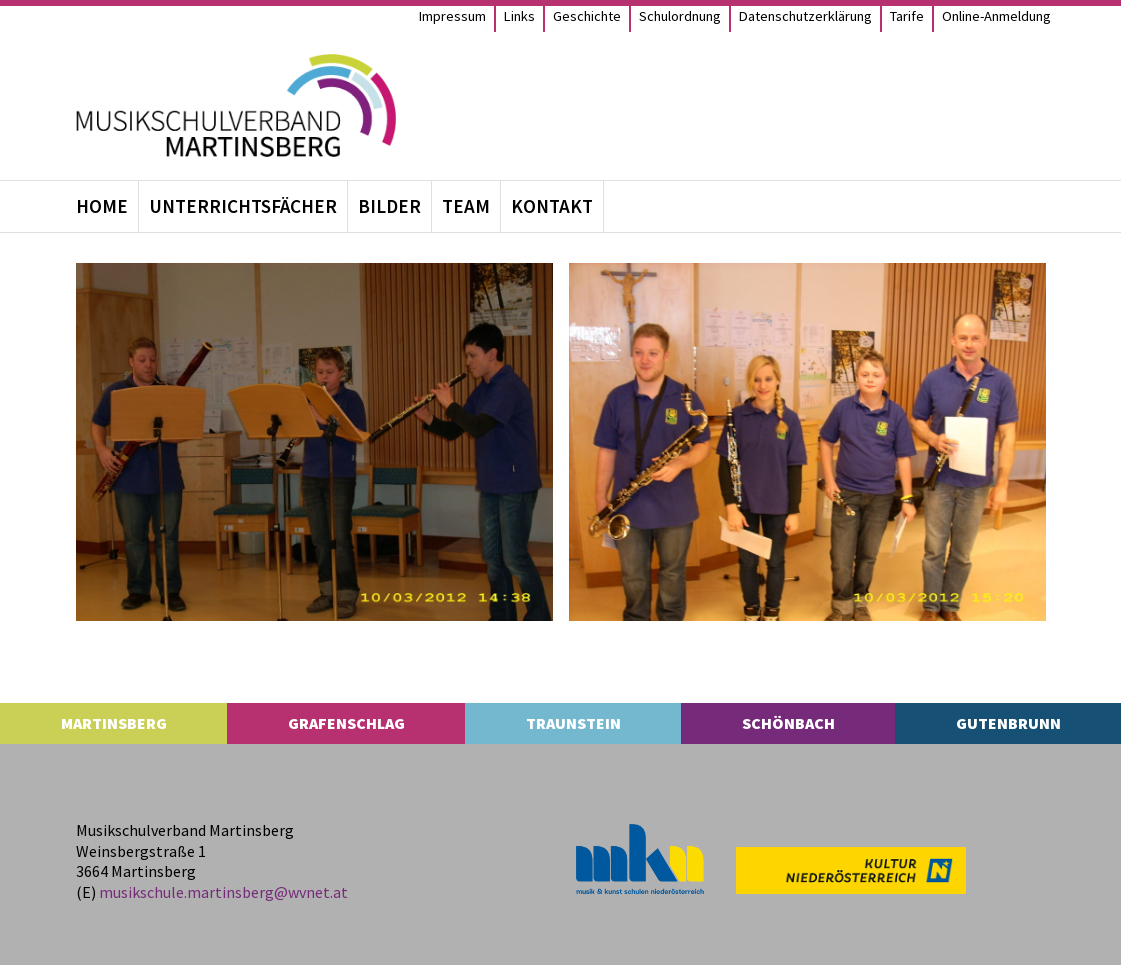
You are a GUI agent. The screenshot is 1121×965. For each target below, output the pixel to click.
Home (102, 206)
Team (466, 206)
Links (519, 16)
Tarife (907, 16)
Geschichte (587, 16)
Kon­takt (552, 206)
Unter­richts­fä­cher (243, 206)
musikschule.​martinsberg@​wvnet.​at (223, 892)
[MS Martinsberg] (236, 105)
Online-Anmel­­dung (996, 16)
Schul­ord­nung (680, 16)
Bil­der (389, 206)
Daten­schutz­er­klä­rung (805, 16)
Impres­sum (452, 16)
